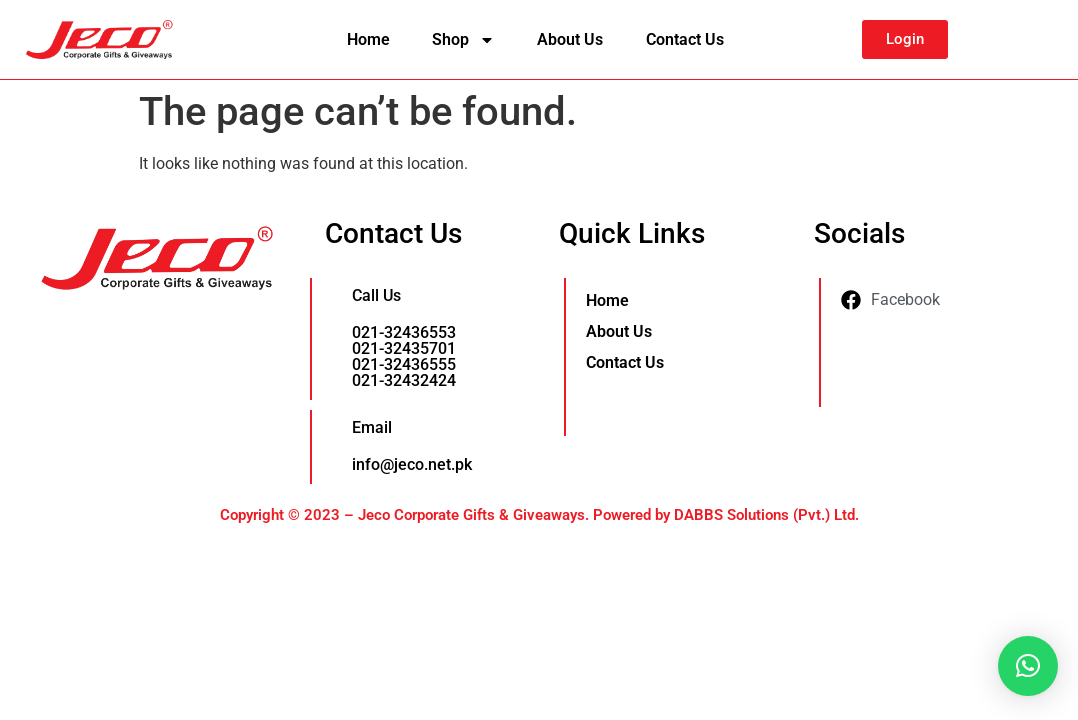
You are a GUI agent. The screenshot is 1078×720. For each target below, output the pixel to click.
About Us (570, 39)
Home (368, 39)
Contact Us (685, 39)
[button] (1028, 666)
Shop (463, 40)
